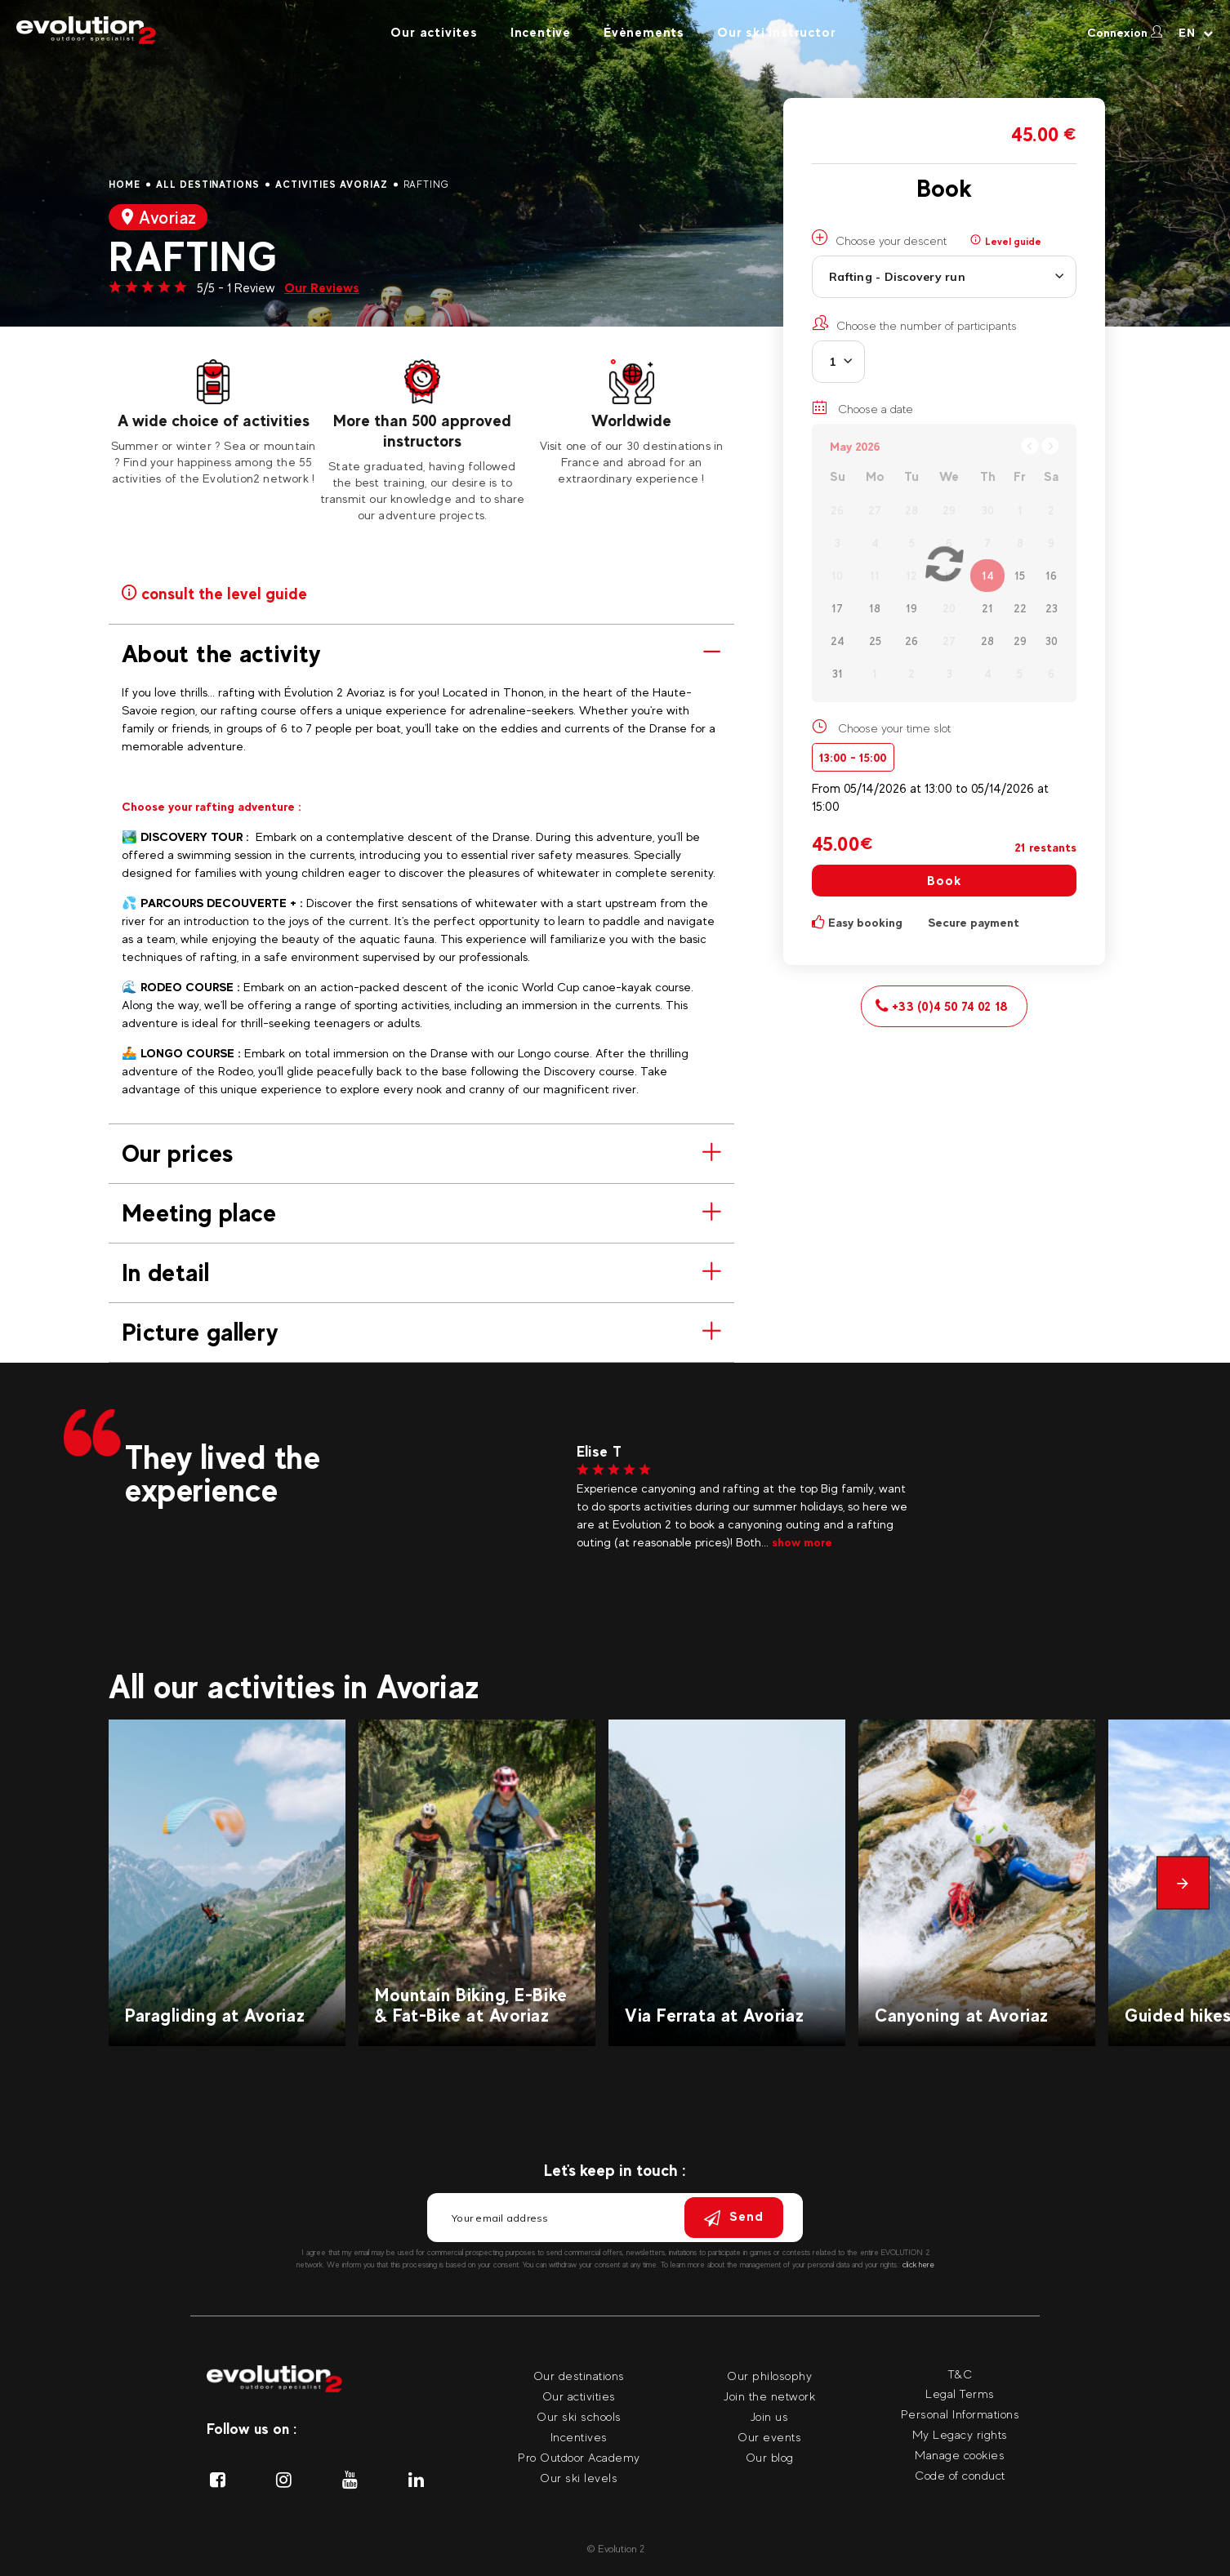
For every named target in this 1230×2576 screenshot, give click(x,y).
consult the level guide (214, 592)
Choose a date (862, 407)
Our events (769, 2437)
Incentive (540, 32)
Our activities (579, 2396)
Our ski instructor (776, 32)
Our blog (770, 2457)
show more (802, 1542)
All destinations (208, 184)
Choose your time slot (894, 728)
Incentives (579, 2437)
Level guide (1005, 240)
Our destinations (579, 2375)
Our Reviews (321, 288)
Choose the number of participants (914, 323)
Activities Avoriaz (331, 184)
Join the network (769, 2396)
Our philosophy (769, 2375)
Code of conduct (960, 2475)
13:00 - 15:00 (853, 757)
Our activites (433, 32)
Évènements (644, 32)
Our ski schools (579, 2416)
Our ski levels (578, 2478)
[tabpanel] (213, 423)
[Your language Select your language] (1196, 32)
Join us (770, 2416)
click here (918, 2264)
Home (124, 184)
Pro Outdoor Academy (579, 2457)
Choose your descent (879, 238)
